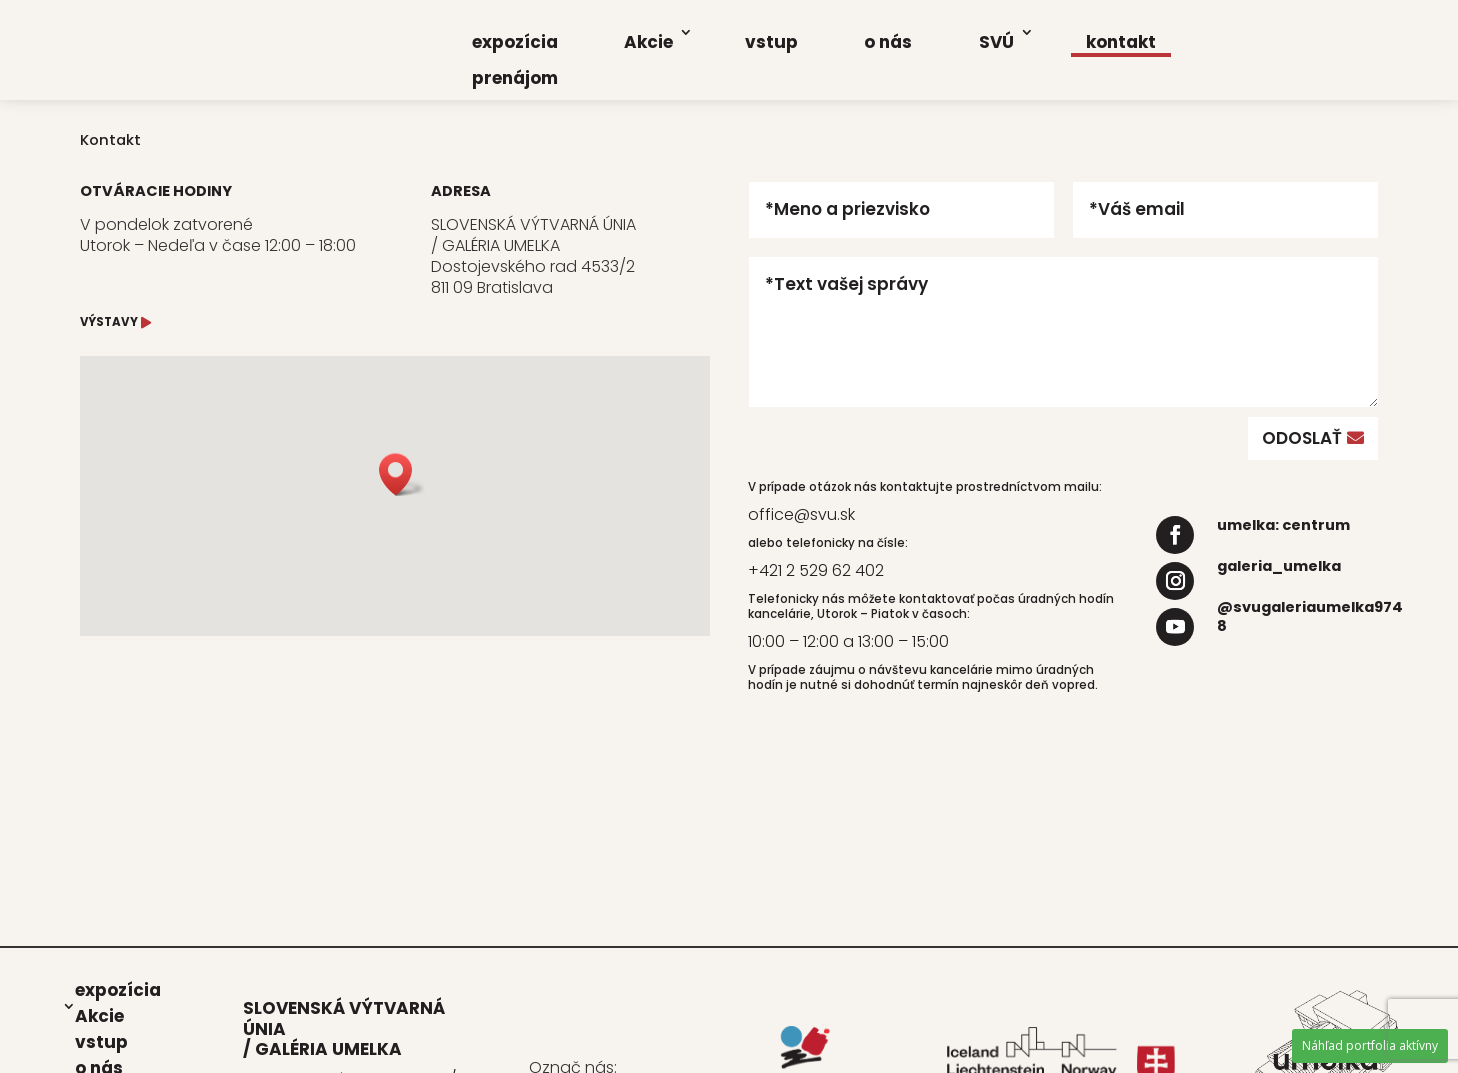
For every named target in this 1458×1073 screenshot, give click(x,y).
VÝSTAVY (109, 322)
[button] (402, 474)
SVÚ (996, 42)
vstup (771, 42)
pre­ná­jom (515, 78)
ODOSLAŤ (1302, 438)
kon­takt (1121, 42)
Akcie (648, 42)
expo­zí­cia (515, 42)
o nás (888, 42)
